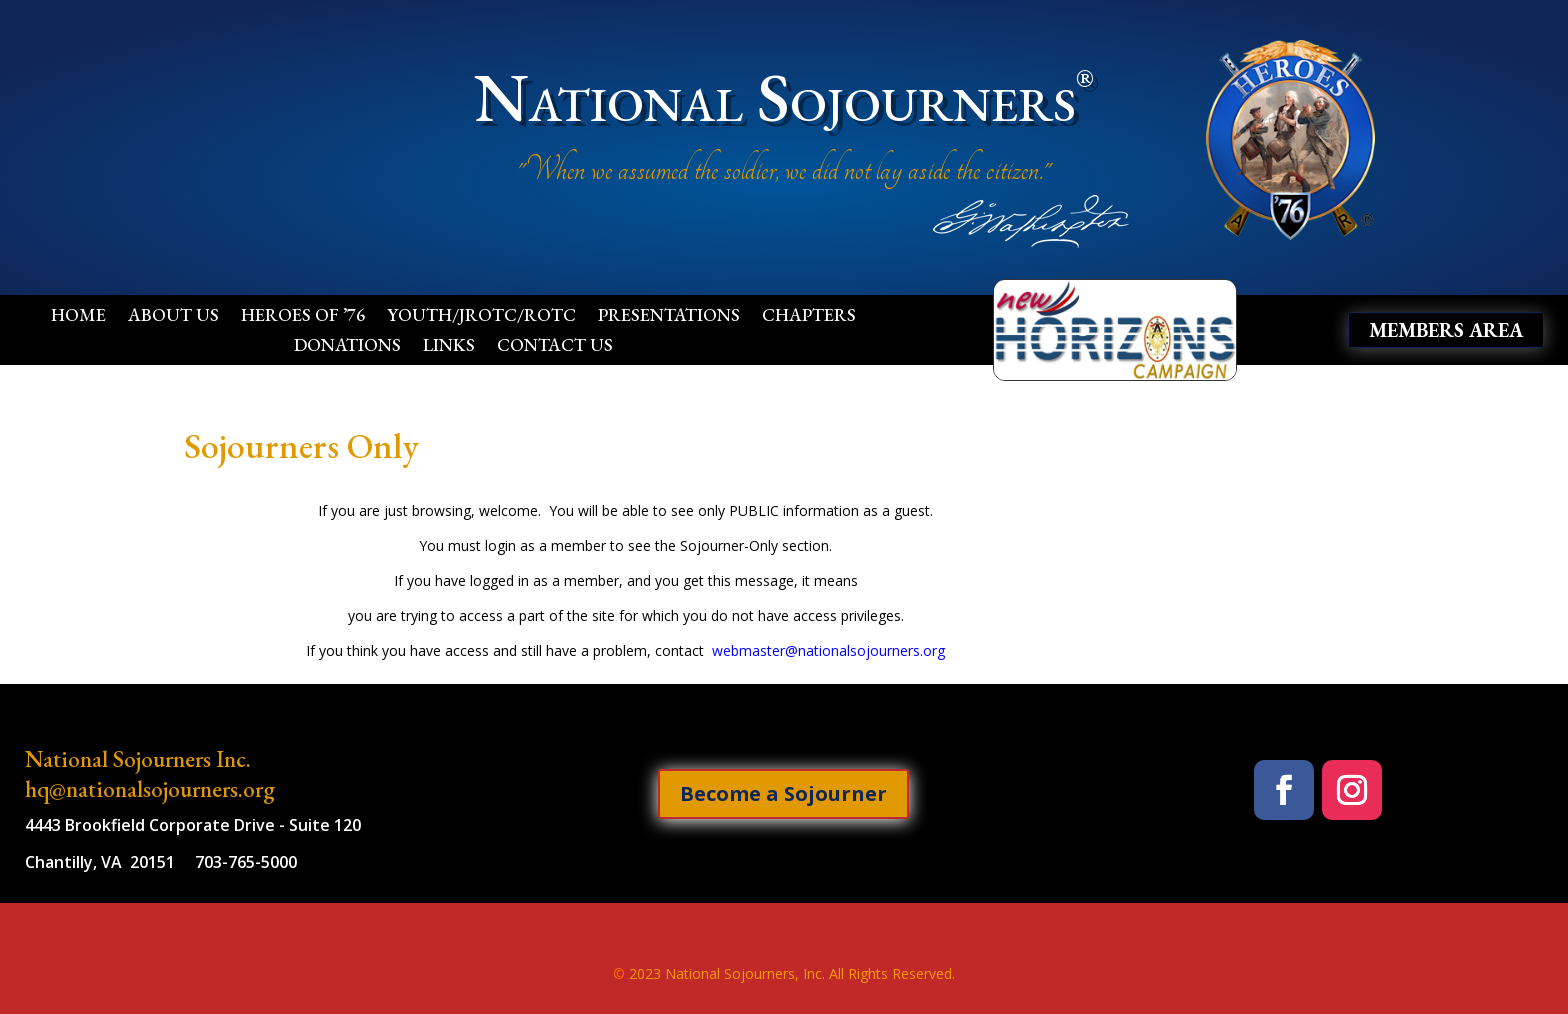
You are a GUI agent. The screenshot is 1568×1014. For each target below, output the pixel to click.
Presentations (669, 317)
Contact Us (555, 347)
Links (449, 347)
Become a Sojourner (783, 793)
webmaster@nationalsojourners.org (828, 650)
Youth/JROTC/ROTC (481, 317)
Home (78, 317)
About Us (173, 317)
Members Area (1446, 330)
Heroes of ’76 (303, 317)
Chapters (809, 317)
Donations (347, 347)
